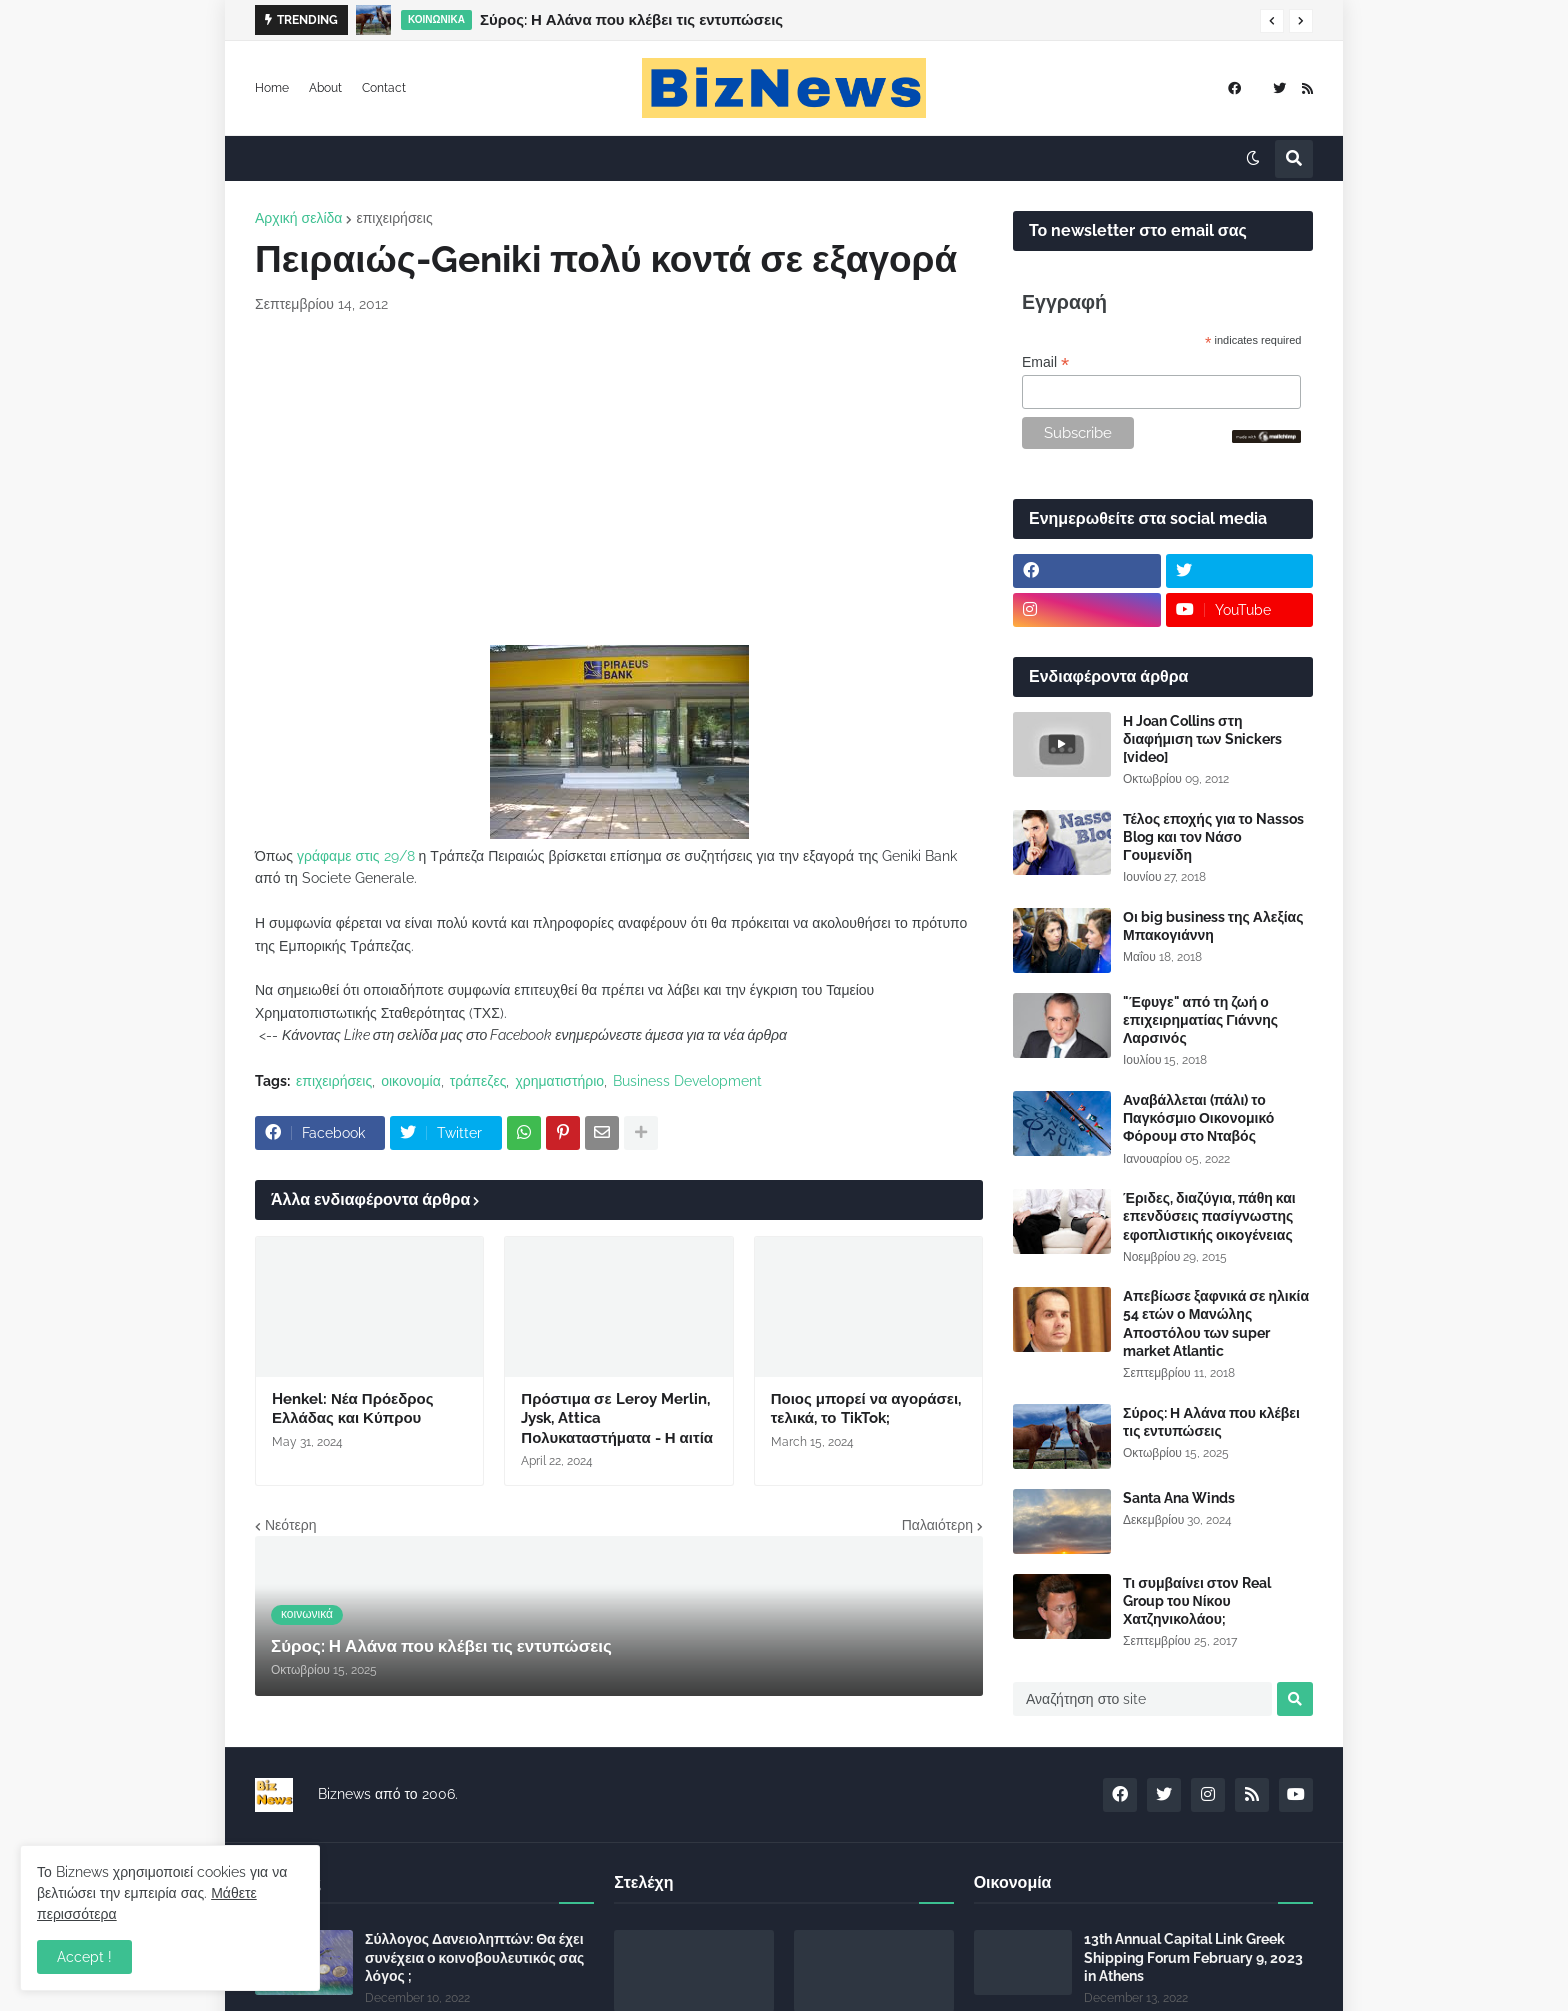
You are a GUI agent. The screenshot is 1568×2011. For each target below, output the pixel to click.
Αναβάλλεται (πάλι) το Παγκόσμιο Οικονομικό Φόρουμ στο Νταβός (1198, 1118)
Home (272, 88)
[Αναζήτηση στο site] (1142, 1699)
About (325, 88)
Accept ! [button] (84, 1957)
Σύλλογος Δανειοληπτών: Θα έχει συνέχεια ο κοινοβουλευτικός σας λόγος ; (474, 1957)
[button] (1272, 21)
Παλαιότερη (937, 1525)
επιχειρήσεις (394, 218)
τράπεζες (478, 1081)
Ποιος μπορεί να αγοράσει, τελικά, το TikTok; (866, 1409)
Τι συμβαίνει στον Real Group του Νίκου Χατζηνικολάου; (1197, 1601)
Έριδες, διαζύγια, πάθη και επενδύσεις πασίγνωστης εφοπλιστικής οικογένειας (1209, 1216)
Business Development (687, 1081)
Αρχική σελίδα (298, 218)
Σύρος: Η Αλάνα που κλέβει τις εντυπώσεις (631, 20)
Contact (384, 88)
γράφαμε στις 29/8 (356, 856)
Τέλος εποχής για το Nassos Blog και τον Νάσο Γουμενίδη (1213, 837)
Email (1045, 362)
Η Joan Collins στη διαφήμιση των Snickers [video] (1202, 739)
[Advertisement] (619, 480)
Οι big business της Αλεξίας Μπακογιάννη (1213, 926)
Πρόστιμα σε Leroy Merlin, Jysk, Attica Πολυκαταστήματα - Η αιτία (617, 1418)
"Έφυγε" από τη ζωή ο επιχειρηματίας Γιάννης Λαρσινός (1200, 1020)
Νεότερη (290, 1525)
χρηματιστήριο (559, 1081)
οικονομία (411, 1081)
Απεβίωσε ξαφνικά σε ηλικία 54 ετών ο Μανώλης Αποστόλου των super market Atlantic (1216, 1323)
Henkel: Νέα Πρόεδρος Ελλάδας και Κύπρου (353, 1409)
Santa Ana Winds (1179, 1498)
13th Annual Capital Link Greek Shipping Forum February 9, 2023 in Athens (1193, 1957)
